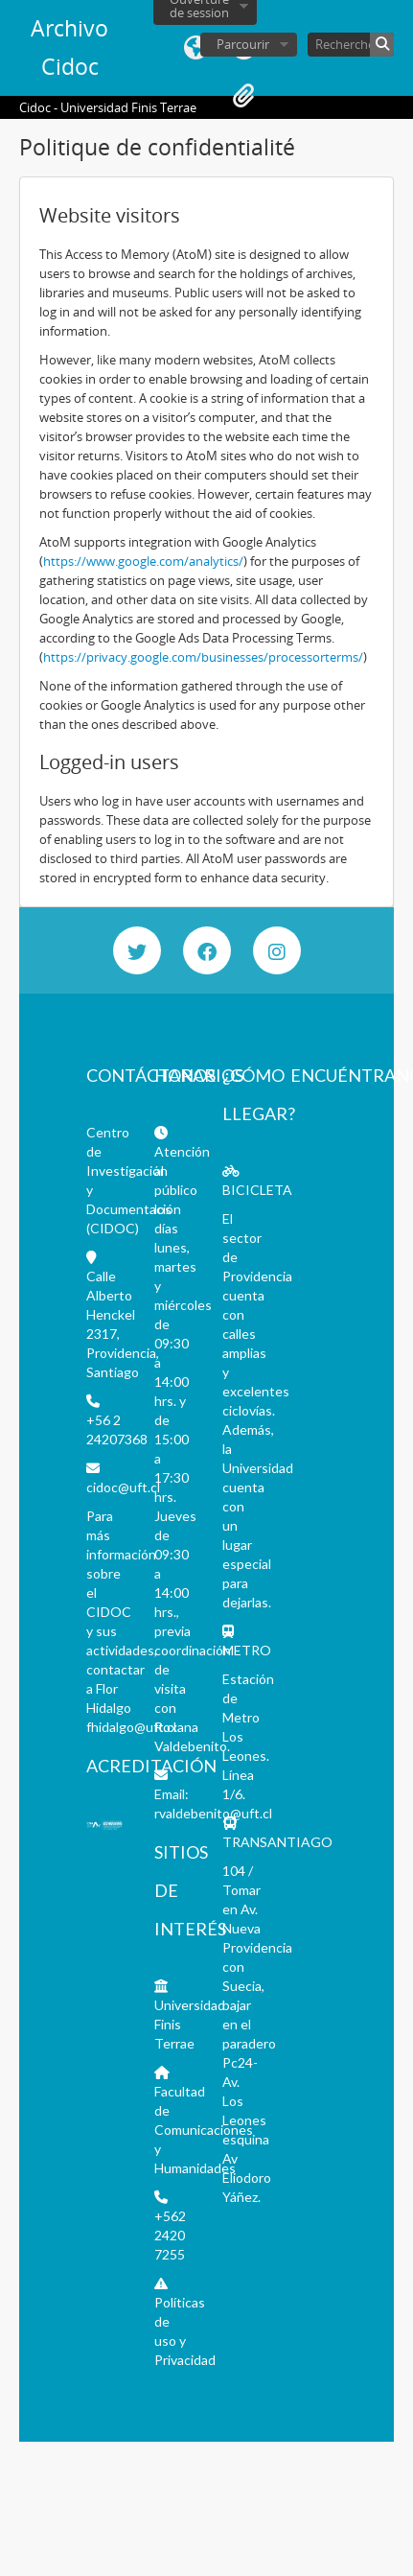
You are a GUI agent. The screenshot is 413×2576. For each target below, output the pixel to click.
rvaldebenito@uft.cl (213, 1813)
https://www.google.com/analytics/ (143, 561)
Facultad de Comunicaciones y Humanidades (203, 2129)
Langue (195, 48)
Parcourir (243, 44)
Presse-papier (243, 96)
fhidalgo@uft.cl (131, 1727)
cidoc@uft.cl (123, 1487)
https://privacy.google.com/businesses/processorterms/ (203, 657)
